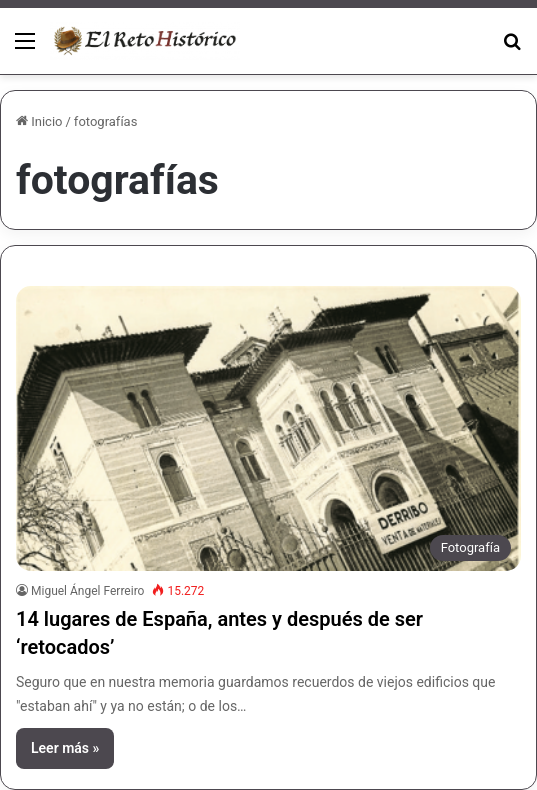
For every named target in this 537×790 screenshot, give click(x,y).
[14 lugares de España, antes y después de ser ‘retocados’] (268, 428)
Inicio (39, 121)
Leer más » (65, 748)
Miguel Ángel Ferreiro (87, 591)
